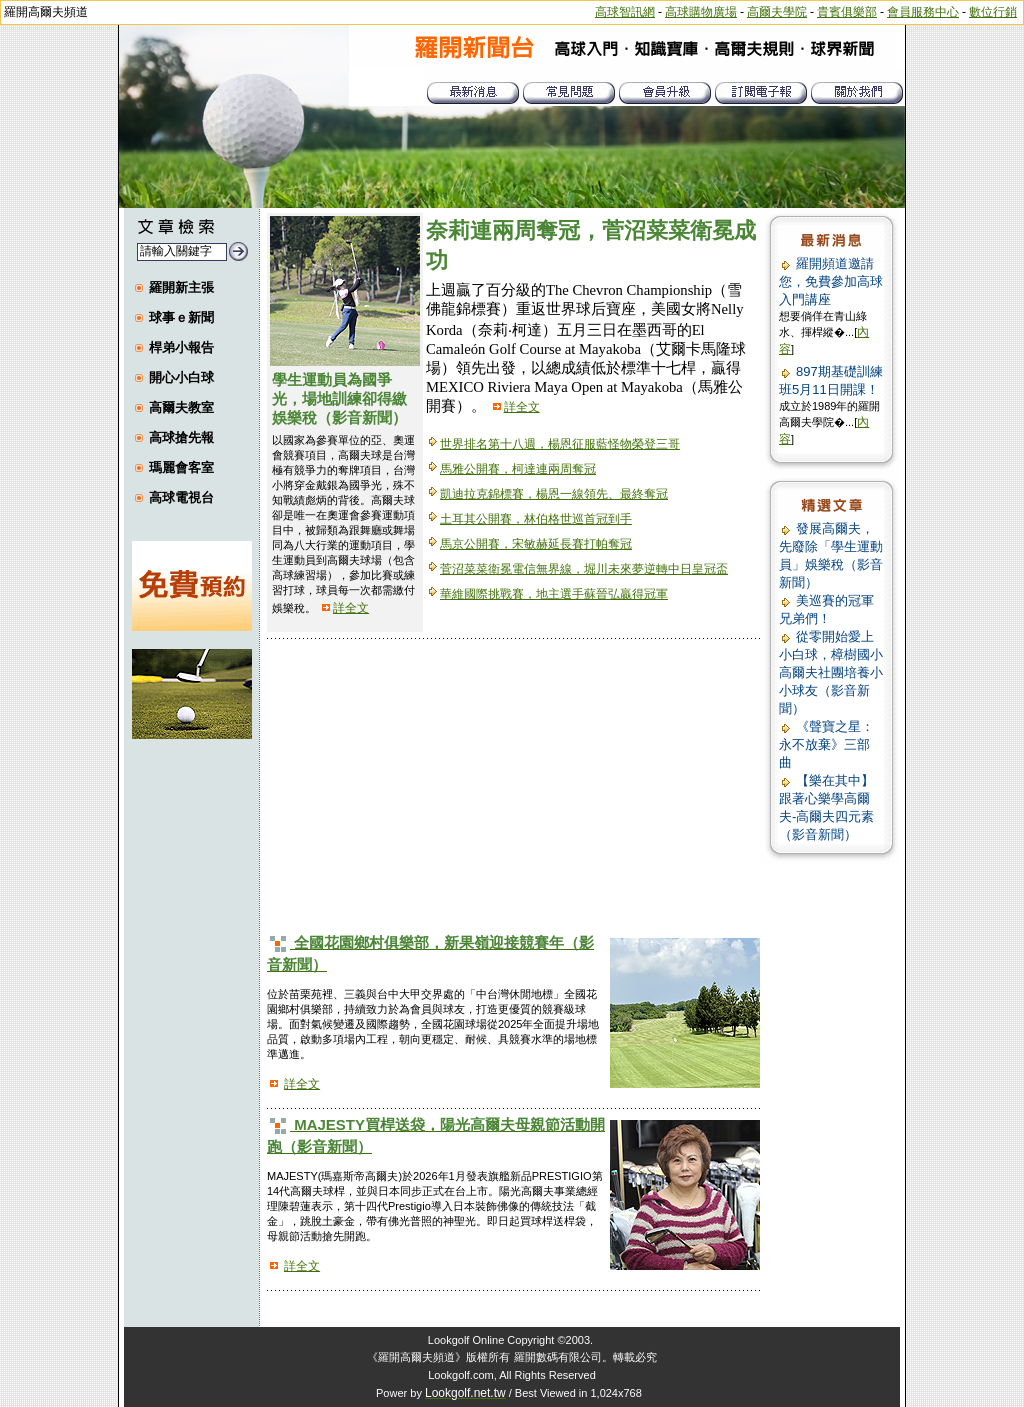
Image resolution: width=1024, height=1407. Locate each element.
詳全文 (351, 608)
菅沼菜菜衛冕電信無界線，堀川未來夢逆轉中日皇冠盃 (584, 569)
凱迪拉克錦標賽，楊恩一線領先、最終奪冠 (554, 494)
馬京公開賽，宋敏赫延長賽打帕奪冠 (536, 544)
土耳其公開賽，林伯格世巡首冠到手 (536, 519)
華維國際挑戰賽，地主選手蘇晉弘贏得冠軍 (554, 594)
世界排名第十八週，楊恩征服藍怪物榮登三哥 (560, 444)
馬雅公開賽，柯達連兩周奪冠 (518, 469)
